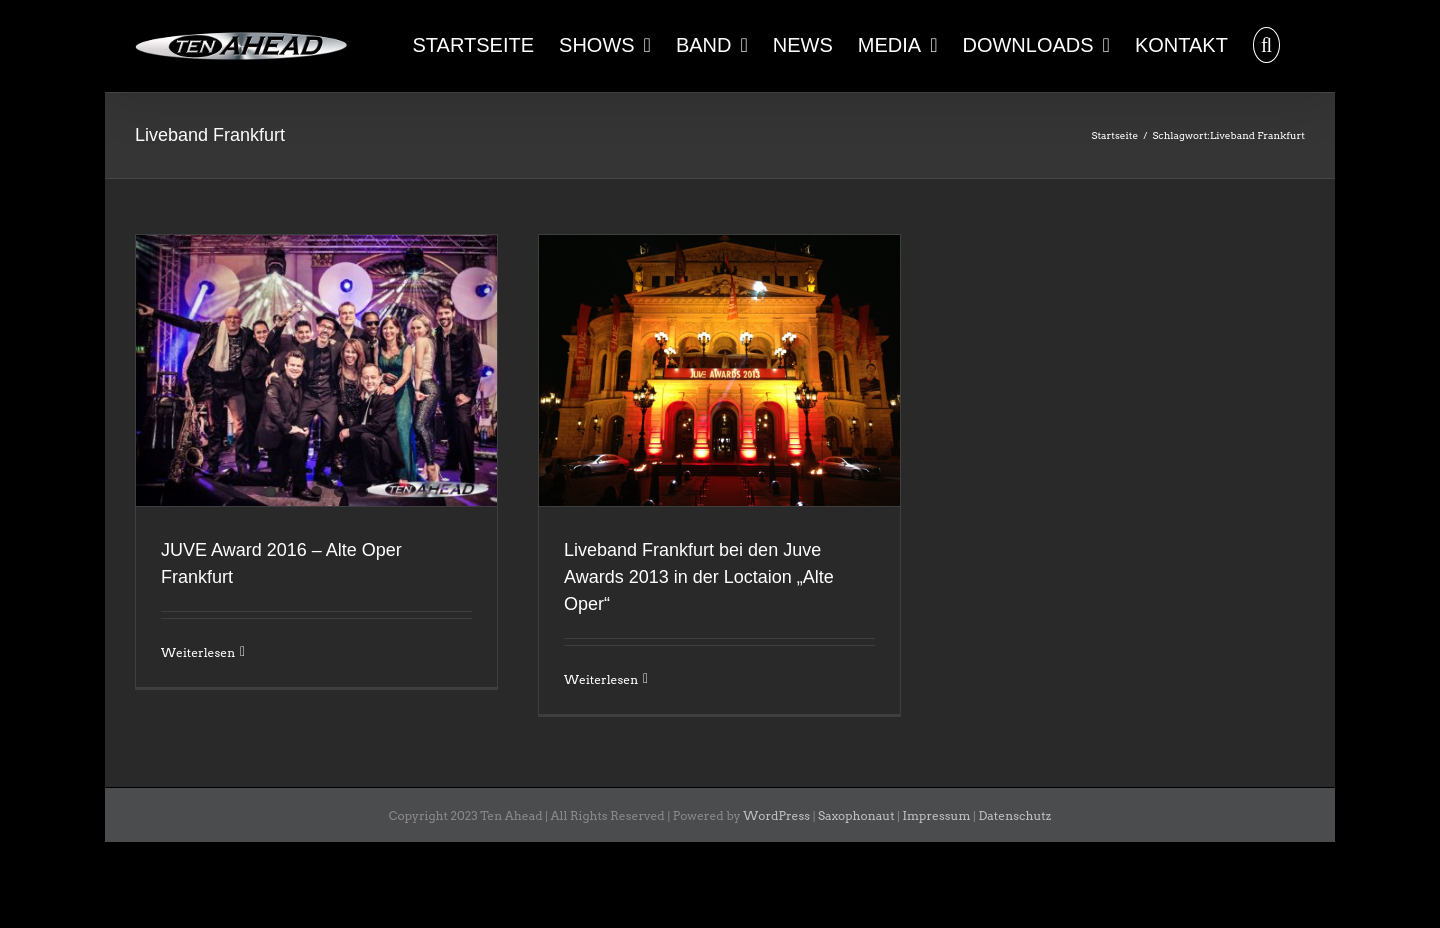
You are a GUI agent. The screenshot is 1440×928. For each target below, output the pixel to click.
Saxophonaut (856, 815)
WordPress (776, 815)
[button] (1266, 43)
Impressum (937, 815)
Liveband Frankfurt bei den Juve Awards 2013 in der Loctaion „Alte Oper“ (699, 577)
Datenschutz (1014, 815)
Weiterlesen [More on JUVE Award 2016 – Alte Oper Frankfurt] (198, 652)
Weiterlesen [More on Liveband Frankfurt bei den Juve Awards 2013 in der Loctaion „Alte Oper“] (601, 679)
